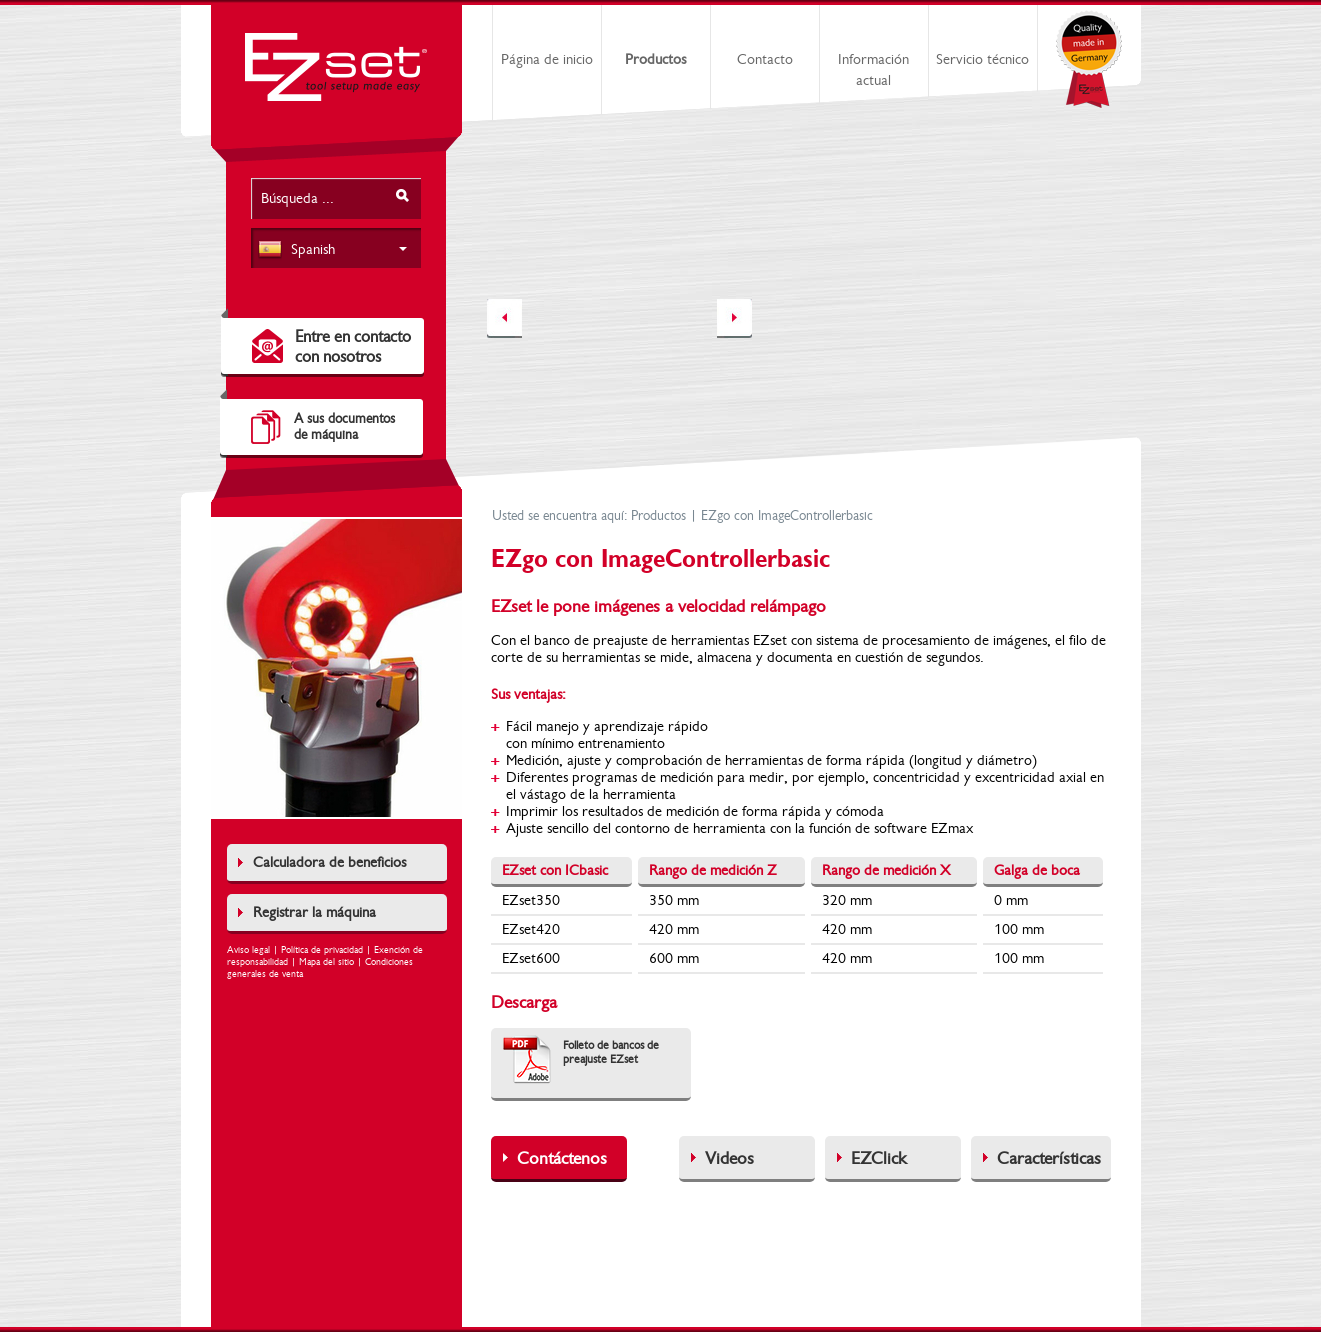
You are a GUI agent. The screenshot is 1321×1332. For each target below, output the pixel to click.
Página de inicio (547, 59)
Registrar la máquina (314, 912)
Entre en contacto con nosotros (353, 347)
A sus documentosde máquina (344, 427)
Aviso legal (248, 950)
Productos (655, 59)
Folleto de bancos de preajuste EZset (611, 1052)
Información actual (873, 70)
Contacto (765, 59)
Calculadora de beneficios (329, 862)
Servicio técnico (982, 59)
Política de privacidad (322, 950)
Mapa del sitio (326, 962)
